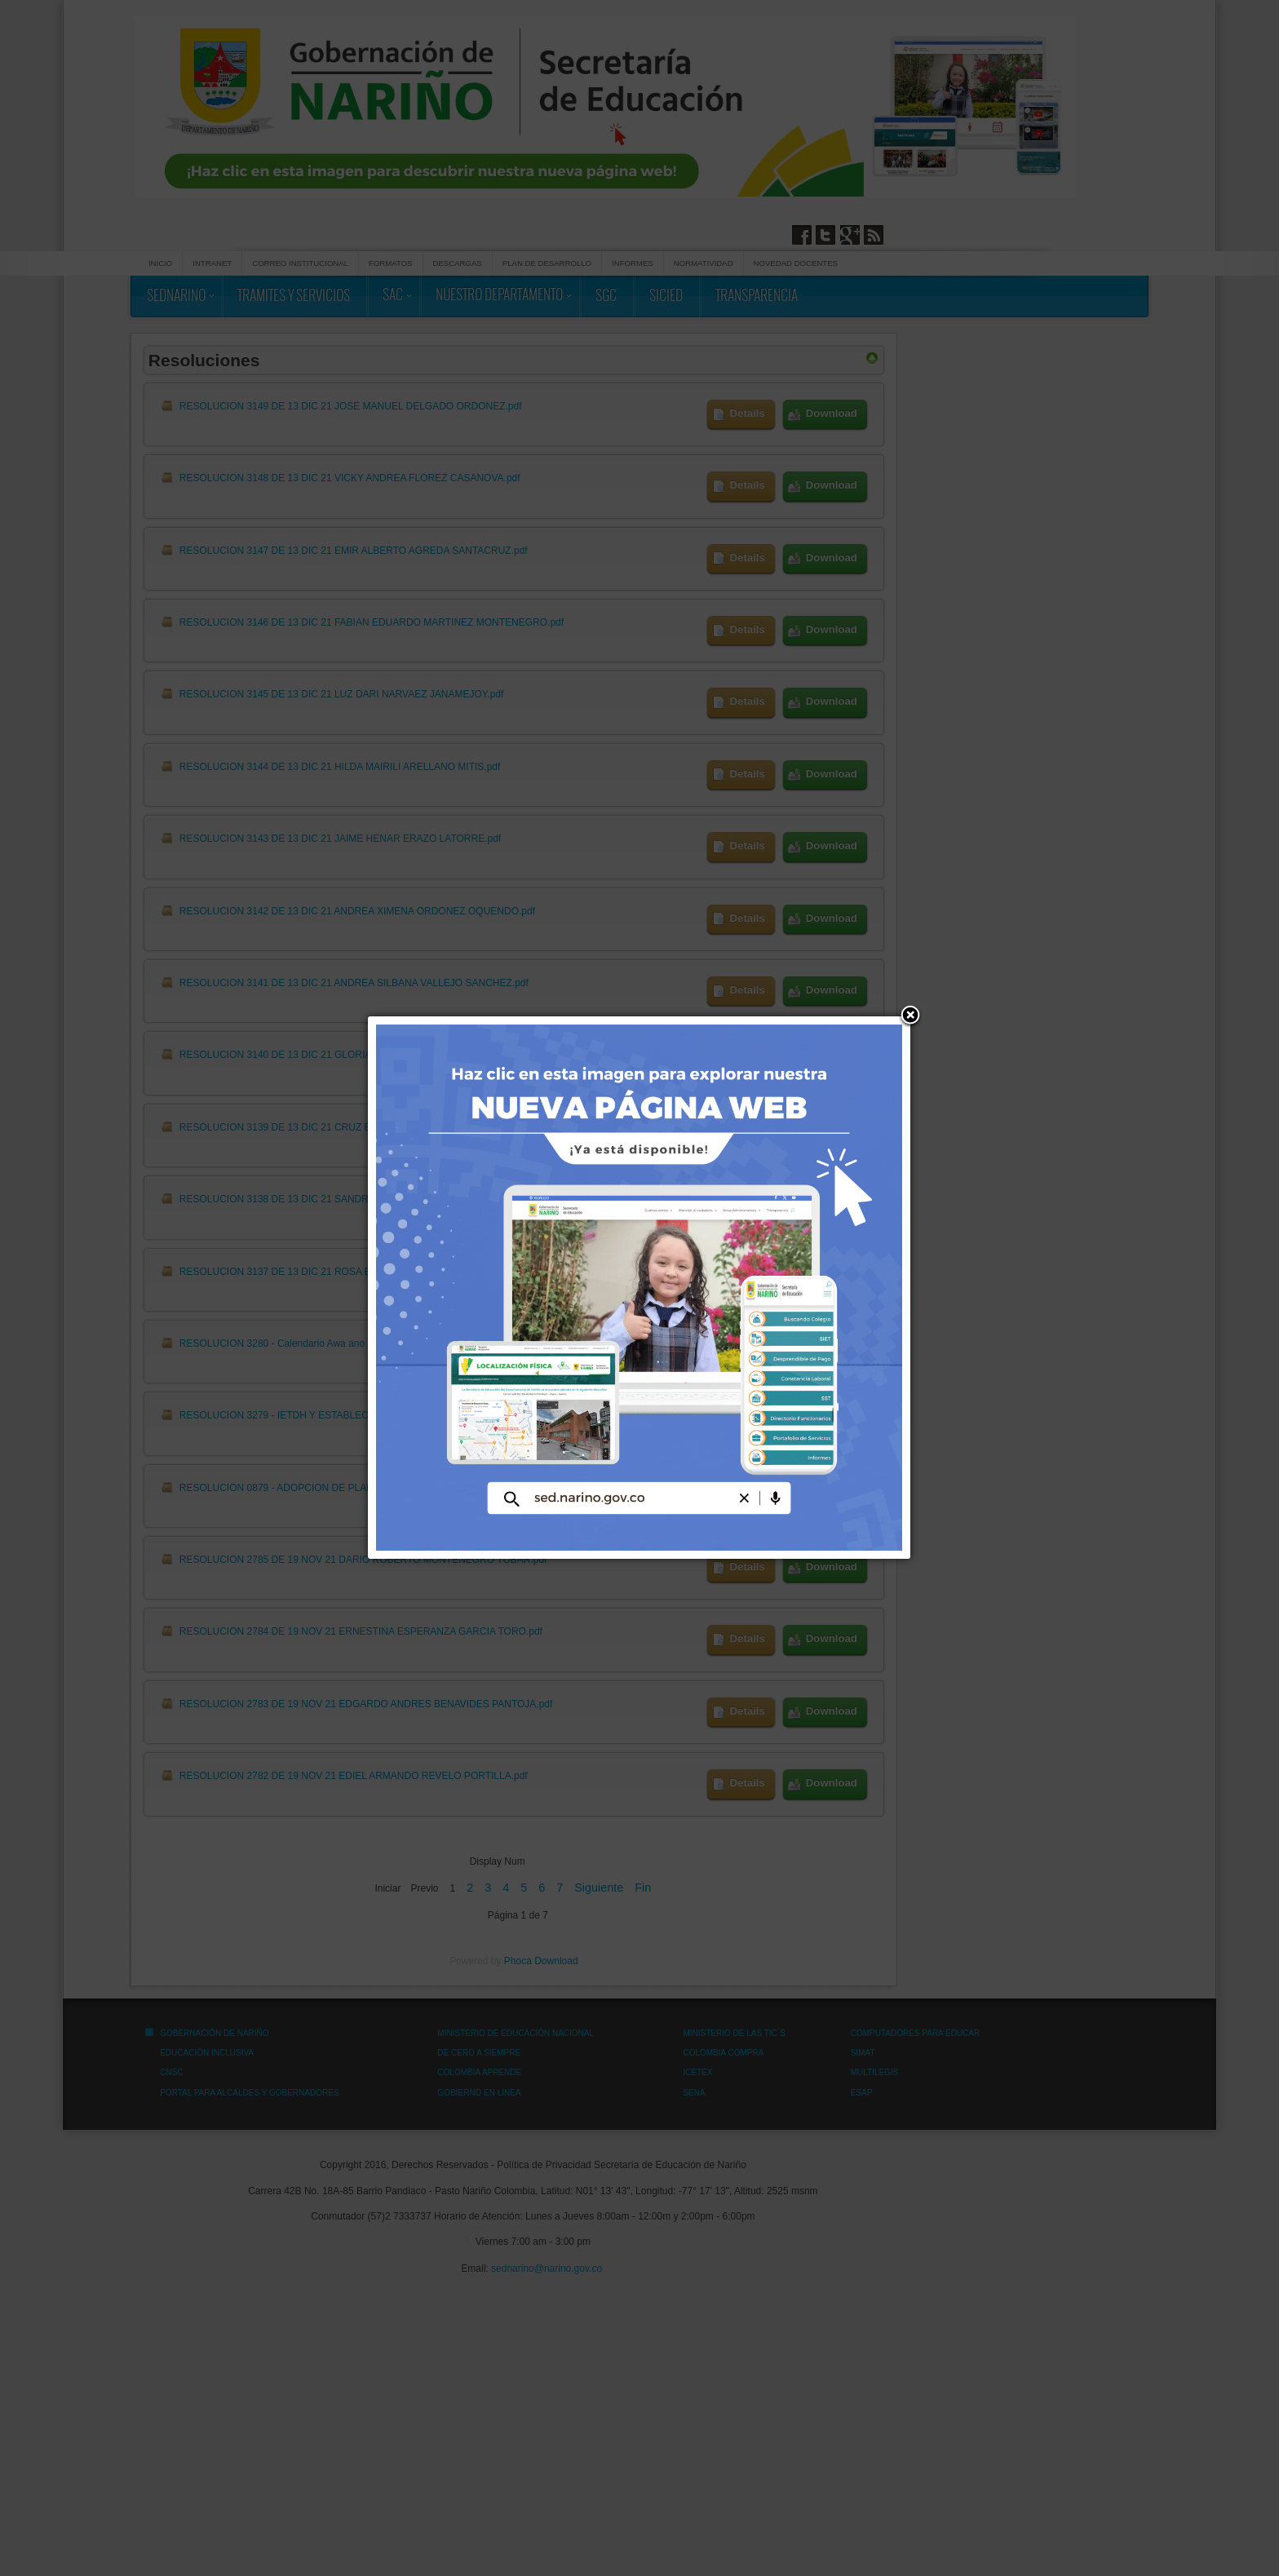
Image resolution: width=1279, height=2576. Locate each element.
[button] (910, 1016)
